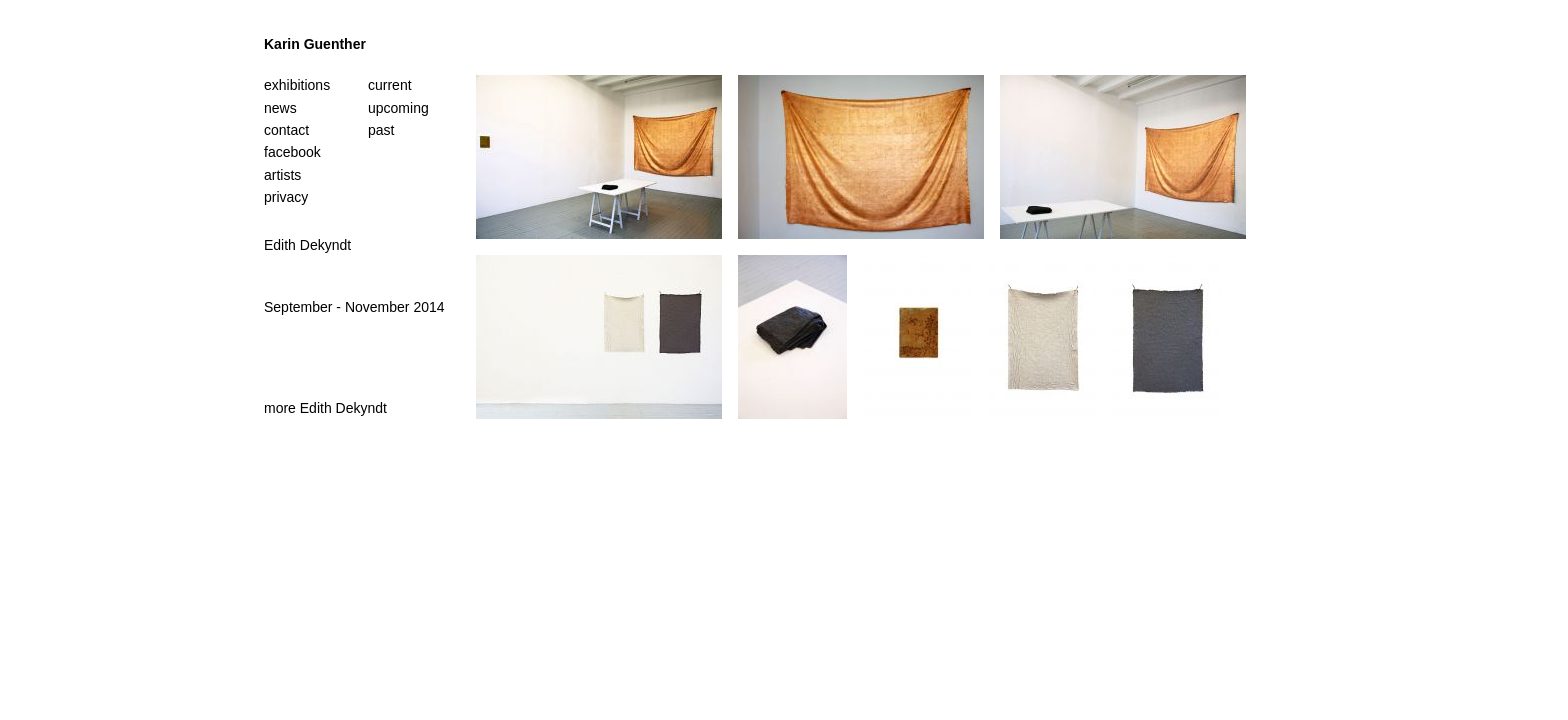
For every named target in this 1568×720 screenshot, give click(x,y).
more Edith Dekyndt (325, 408)
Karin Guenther (315, 44)
